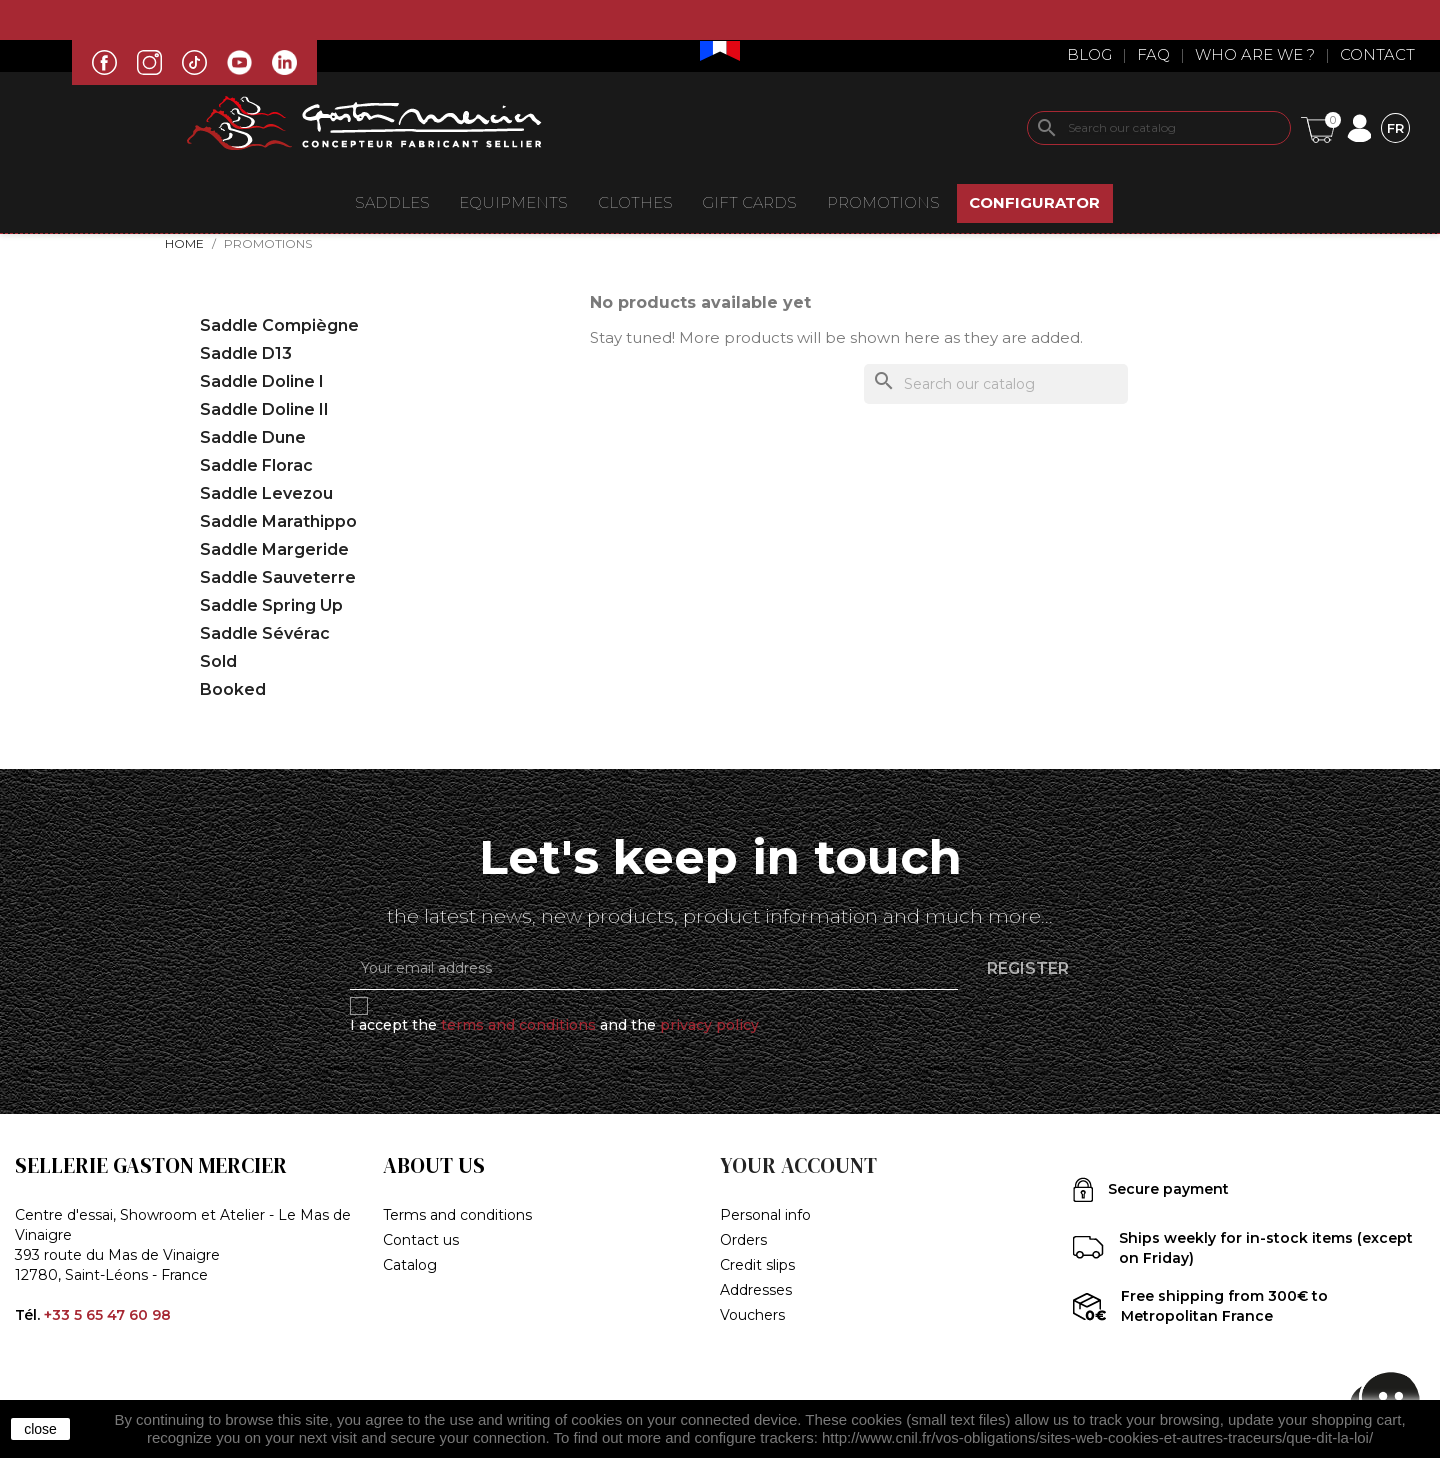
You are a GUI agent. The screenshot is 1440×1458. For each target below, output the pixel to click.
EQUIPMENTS (513, 202)
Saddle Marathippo (278, 521)
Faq (1153, 54)
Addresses (756, 1290)
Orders (743, 1240)
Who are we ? (1255, 54)
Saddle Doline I (262, 381)
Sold (218, 661)
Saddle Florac (256, 465)
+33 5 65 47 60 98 (107, 1315)
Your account (798, 1165)
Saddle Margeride (274, 549)
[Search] (1159, 128)
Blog (1089, 54)
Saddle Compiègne (279, 325)
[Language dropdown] (1395, 127)
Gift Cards (749, 202)
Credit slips (757, 1265)
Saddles (392, 202)
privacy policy (709, 1025)
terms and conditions (518, 1025)
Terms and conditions (457, 1215)
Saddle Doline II (264, 409)
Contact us (421, 1240)
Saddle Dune (253, 437)
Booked (233, 689)
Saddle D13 (246, 353)
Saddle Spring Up (271, 605)
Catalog (410, 1265)
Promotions (883, 202)
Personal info (765, 1215)
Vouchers (752, 1315)
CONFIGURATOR (1034, 202)
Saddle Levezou (266, 493)
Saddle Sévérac (265, 633)
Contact (1377, 54)
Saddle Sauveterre (278, 577)
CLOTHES (635, 202)
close (40, 1429)
